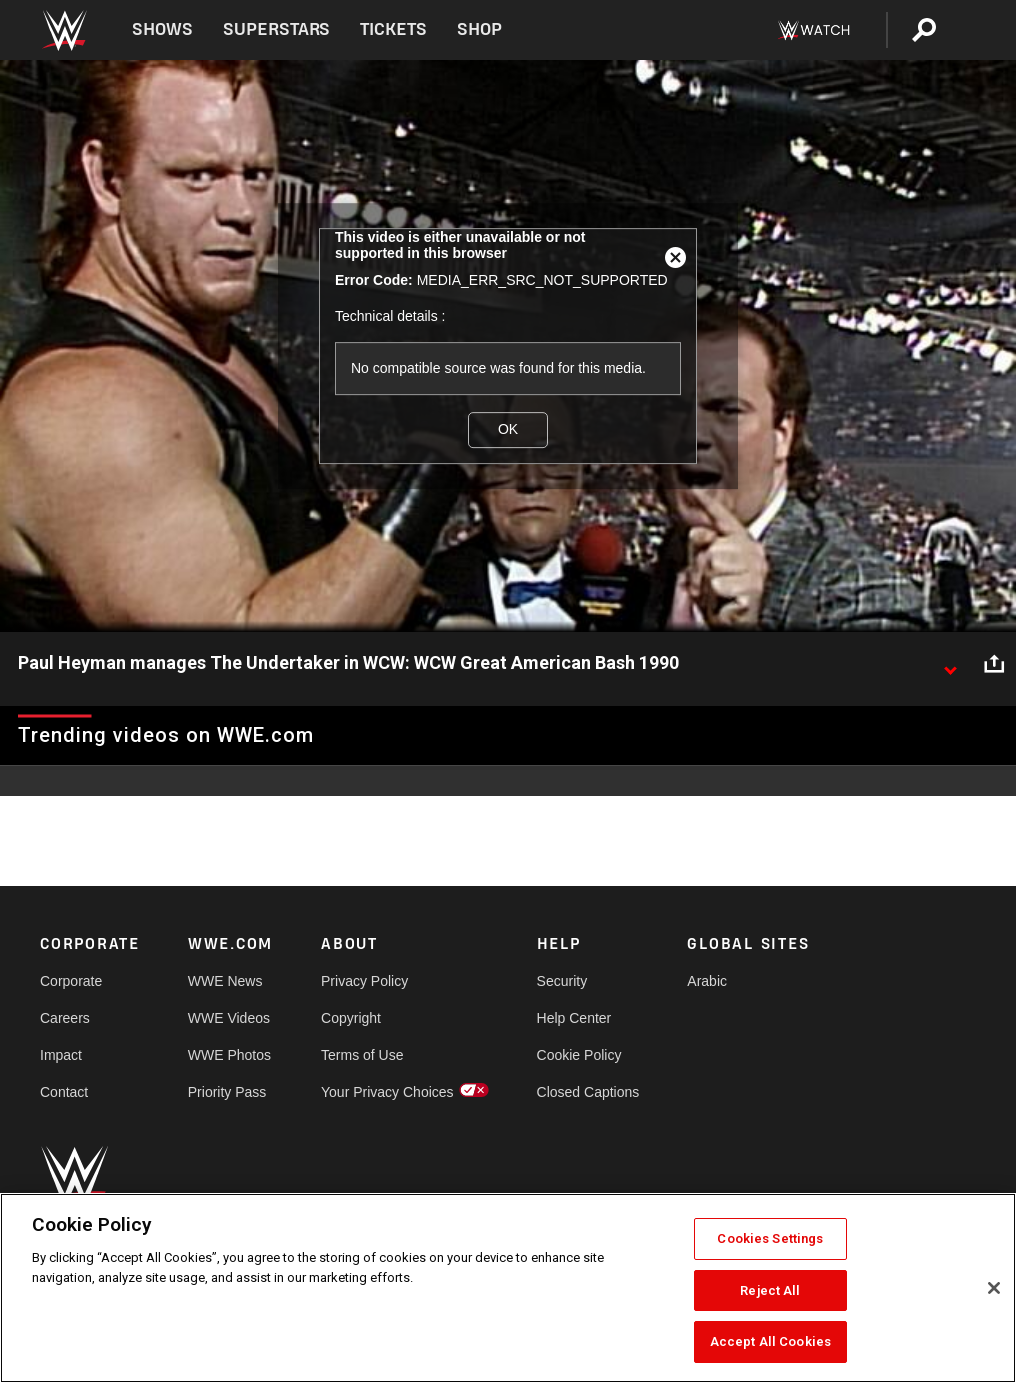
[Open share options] (994, 664)
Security (562, 981)
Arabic (707, 981)
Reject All (770, 1290)
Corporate (71, 981)
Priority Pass (227, 1092)
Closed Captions (588, 1092)
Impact (61, 1055)
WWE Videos (229, 1018)
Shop (479, 29)
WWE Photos (229, 1055)
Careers (65, 1018)
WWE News (225, 981)
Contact (64, 1092)
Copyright (351, 1018)
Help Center (574, 1018)
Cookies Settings (770, 1238)
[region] (508, 1288)
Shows (162, 29)
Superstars (277, 29)
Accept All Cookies (770, 1341)
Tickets (393, 29)
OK (508, 429)
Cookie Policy (579, 1055)
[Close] (994, 1288)
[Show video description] (950, 664)
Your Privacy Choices (387, 1092)
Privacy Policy (364, 981)
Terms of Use (362, 1055)
